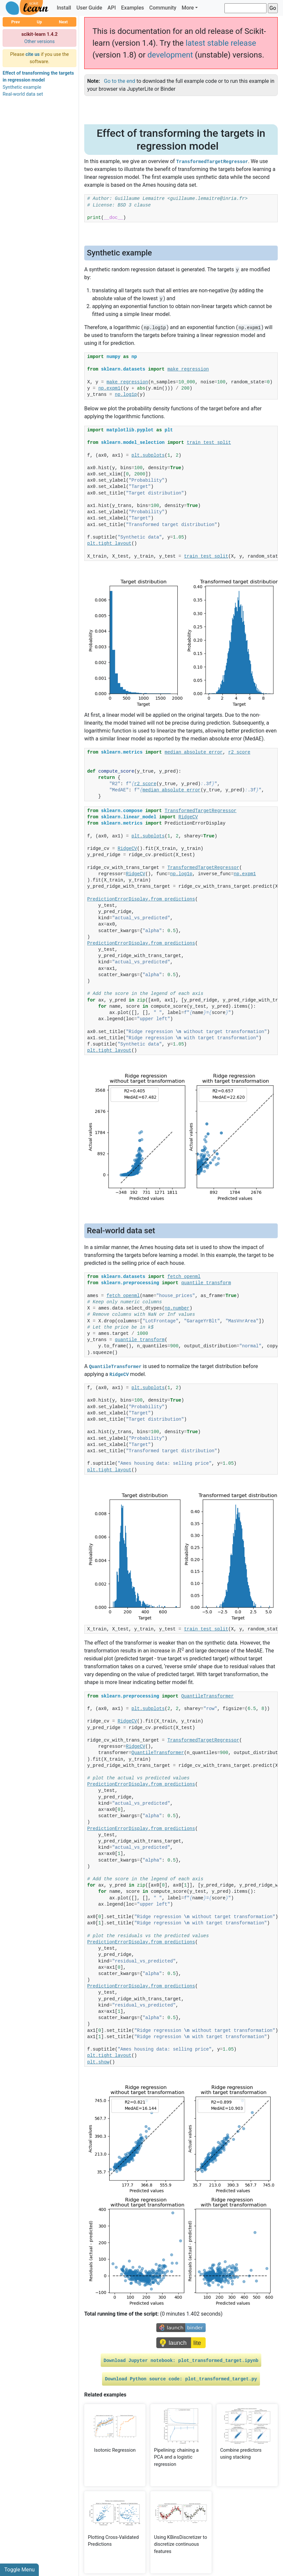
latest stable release (221, 43)
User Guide (89, 8)
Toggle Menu (19, 2569)
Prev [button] (15, 21)
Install (64, 8)
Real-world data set (23, 94)
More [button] (188, 8)
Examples (132, 8)
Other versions (39, 41)
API (112, 8)
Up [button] (39, 21)
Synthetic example (22, 87)
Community (162, 8)
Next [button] (63, 21)
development (170, 55)
